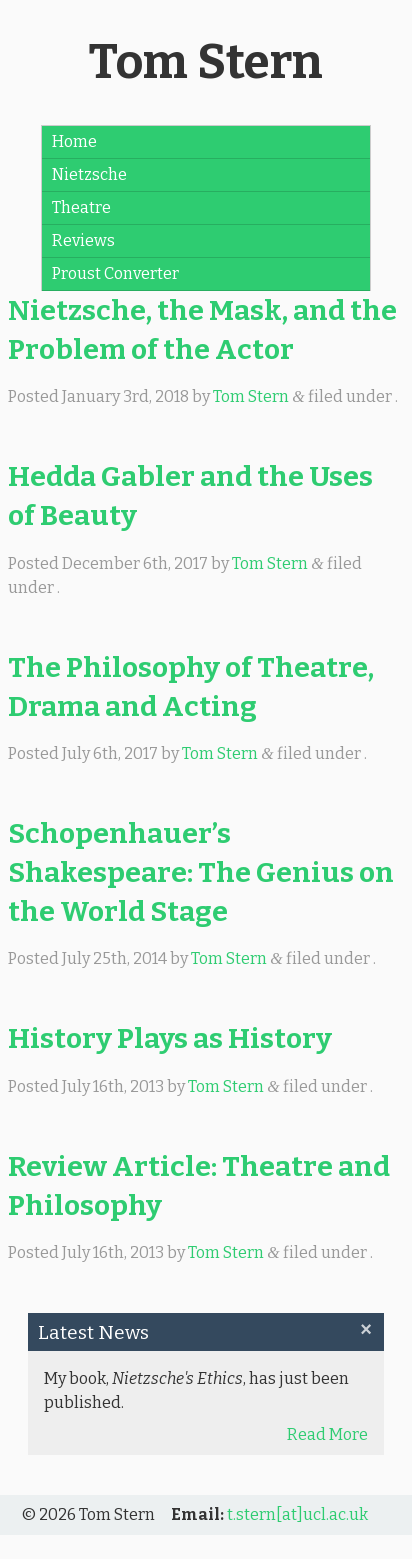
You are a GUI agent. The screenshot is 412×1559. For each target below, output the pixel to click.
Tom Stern (206, 62)
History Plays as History (170, 1038)
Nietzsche (89, 174)
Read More (327, 1434)
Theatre (81, 207)
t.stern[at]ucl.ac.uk (297, 1514)
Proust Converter (115, 273)
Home (74, 141)
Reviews (83, 240)
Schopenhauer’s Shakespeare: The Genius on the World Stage (201, 872)
